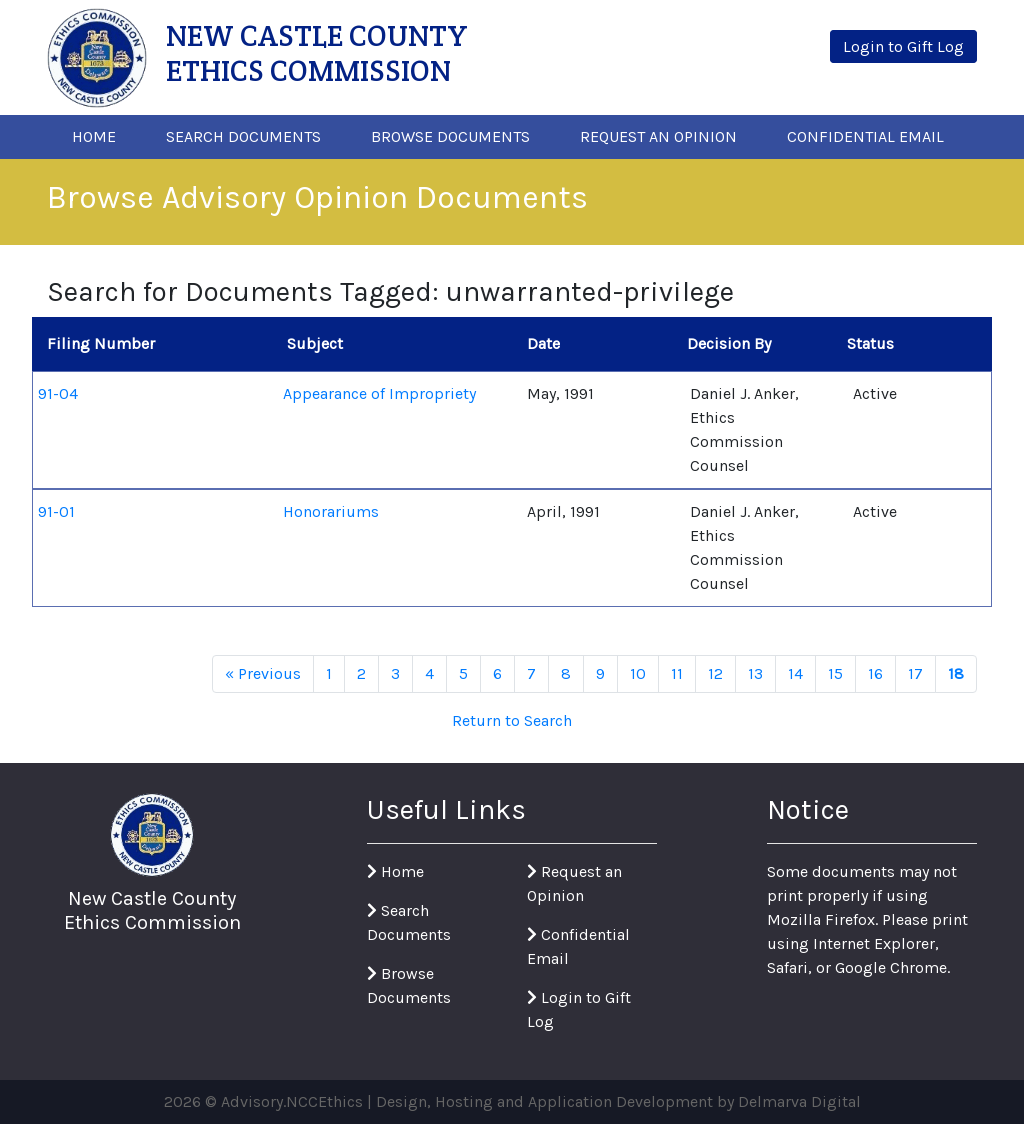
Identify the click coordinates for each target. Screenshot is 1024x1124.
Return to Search (512, 720)
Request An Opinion (658, 136)
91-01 (56, 511)
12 (715, 673)
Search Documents (243, 136)
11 (677, 673)
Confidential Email (865, 136)
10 (638, 673)
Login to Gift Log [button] (903, 46)
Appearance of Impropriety (379, 393)
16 (875, 673)
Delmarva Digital (799, 1101)
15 (835, 673)
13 (755, 673)
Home (94, 136)
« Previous (263, 673)
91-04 (58, 393)
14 (795, 673)
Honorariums (331, 511)
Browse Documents (450, 136)
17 (915, 673)
